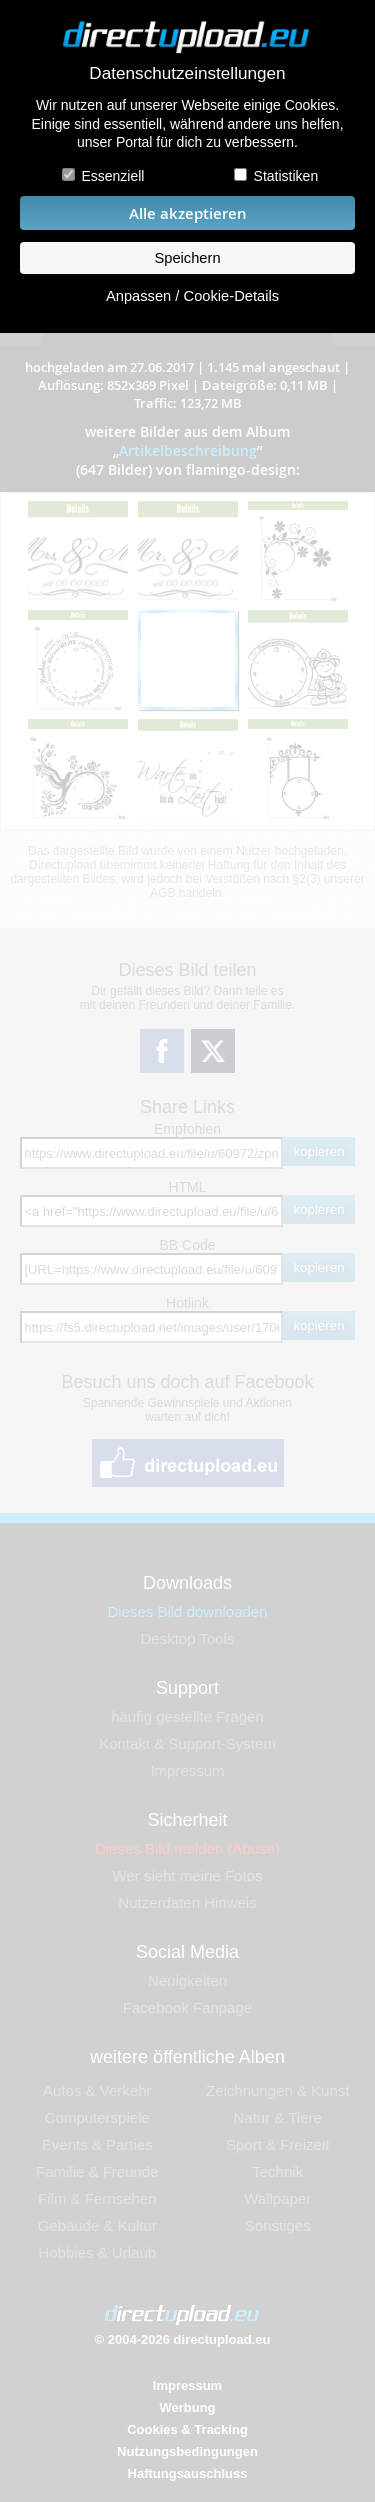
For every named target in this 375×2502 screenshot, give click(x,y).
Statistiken (286, 176)
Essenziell (112, 176)
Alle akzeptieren (188, 213)
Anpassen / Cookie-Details (192, 296)
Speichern (187, 258)
